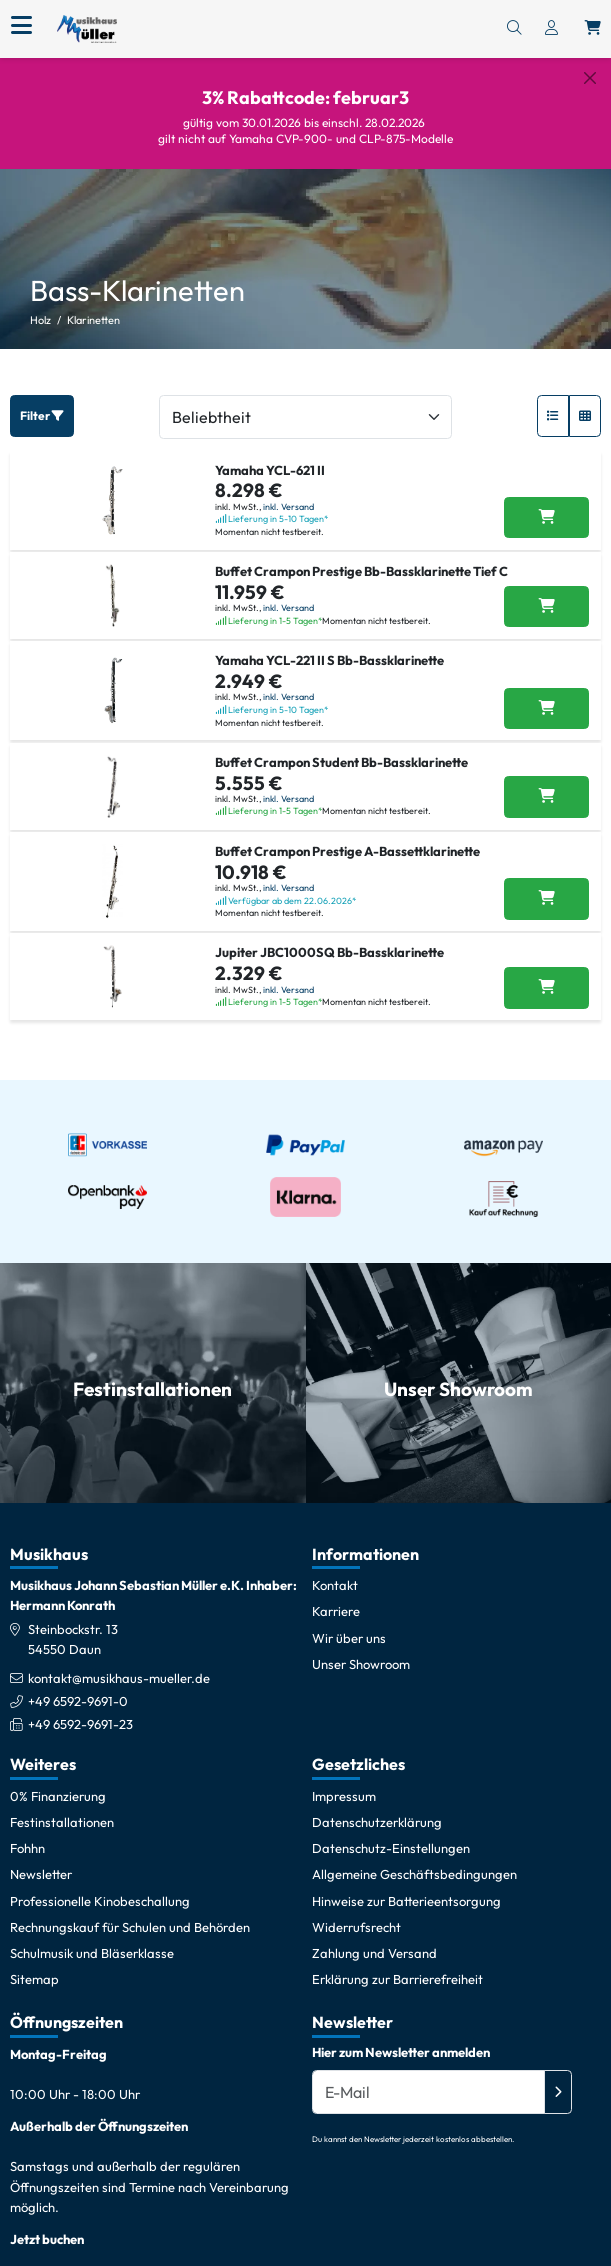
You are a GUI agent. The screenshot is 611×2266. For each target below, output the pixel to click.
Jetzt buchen (47, 2223)
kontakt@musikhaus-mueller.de (119, 1662)
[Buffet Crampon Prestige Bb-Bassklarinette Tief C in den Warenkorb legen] (546, 591)
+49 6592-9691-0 (78, 1686)
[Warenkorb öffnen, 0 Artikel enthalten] (593, 29)
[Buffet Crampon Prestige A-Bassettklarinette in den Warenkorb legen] (546, 884)
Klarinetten (93, 305)
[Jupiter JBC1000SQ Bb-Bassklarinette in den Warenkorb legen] (546, 973)
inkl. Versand (288, 490)
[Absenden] (558, 2077)
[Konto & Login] (551, 29)
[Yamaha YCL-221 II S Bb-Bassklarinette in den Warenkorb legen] (546, 693)
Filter (42, 399)
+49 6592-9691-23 (80, 1709)
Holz (40, 305)
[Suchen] (514, 29)
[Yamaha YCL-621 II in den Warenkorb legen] (546, 502)
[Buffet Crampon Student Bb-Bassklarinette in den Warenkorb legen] (546, 782)
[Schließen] (590, 78)
